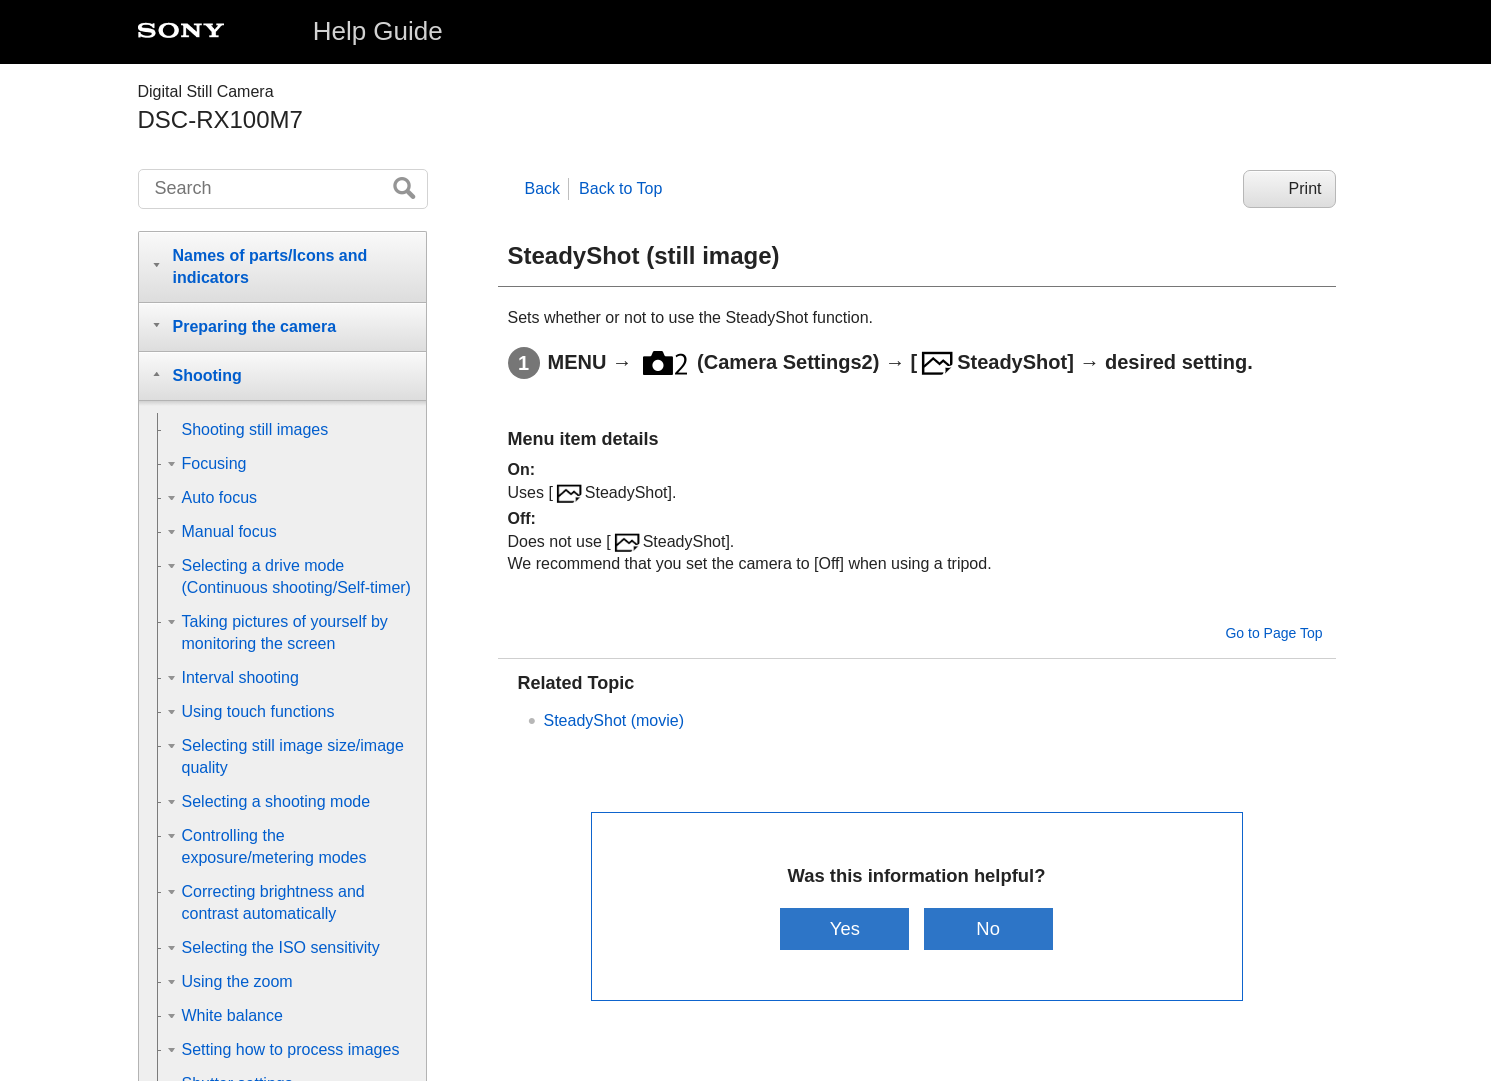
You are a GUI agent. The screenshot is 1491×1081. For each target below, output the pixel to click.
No (988, 928)
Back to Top (620, 188)
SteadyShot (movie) (614, 720)
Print (1305, 188)
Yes (845, 928)
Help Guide (378, 31)
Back (543, 188)
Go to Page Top (1273, 633)
